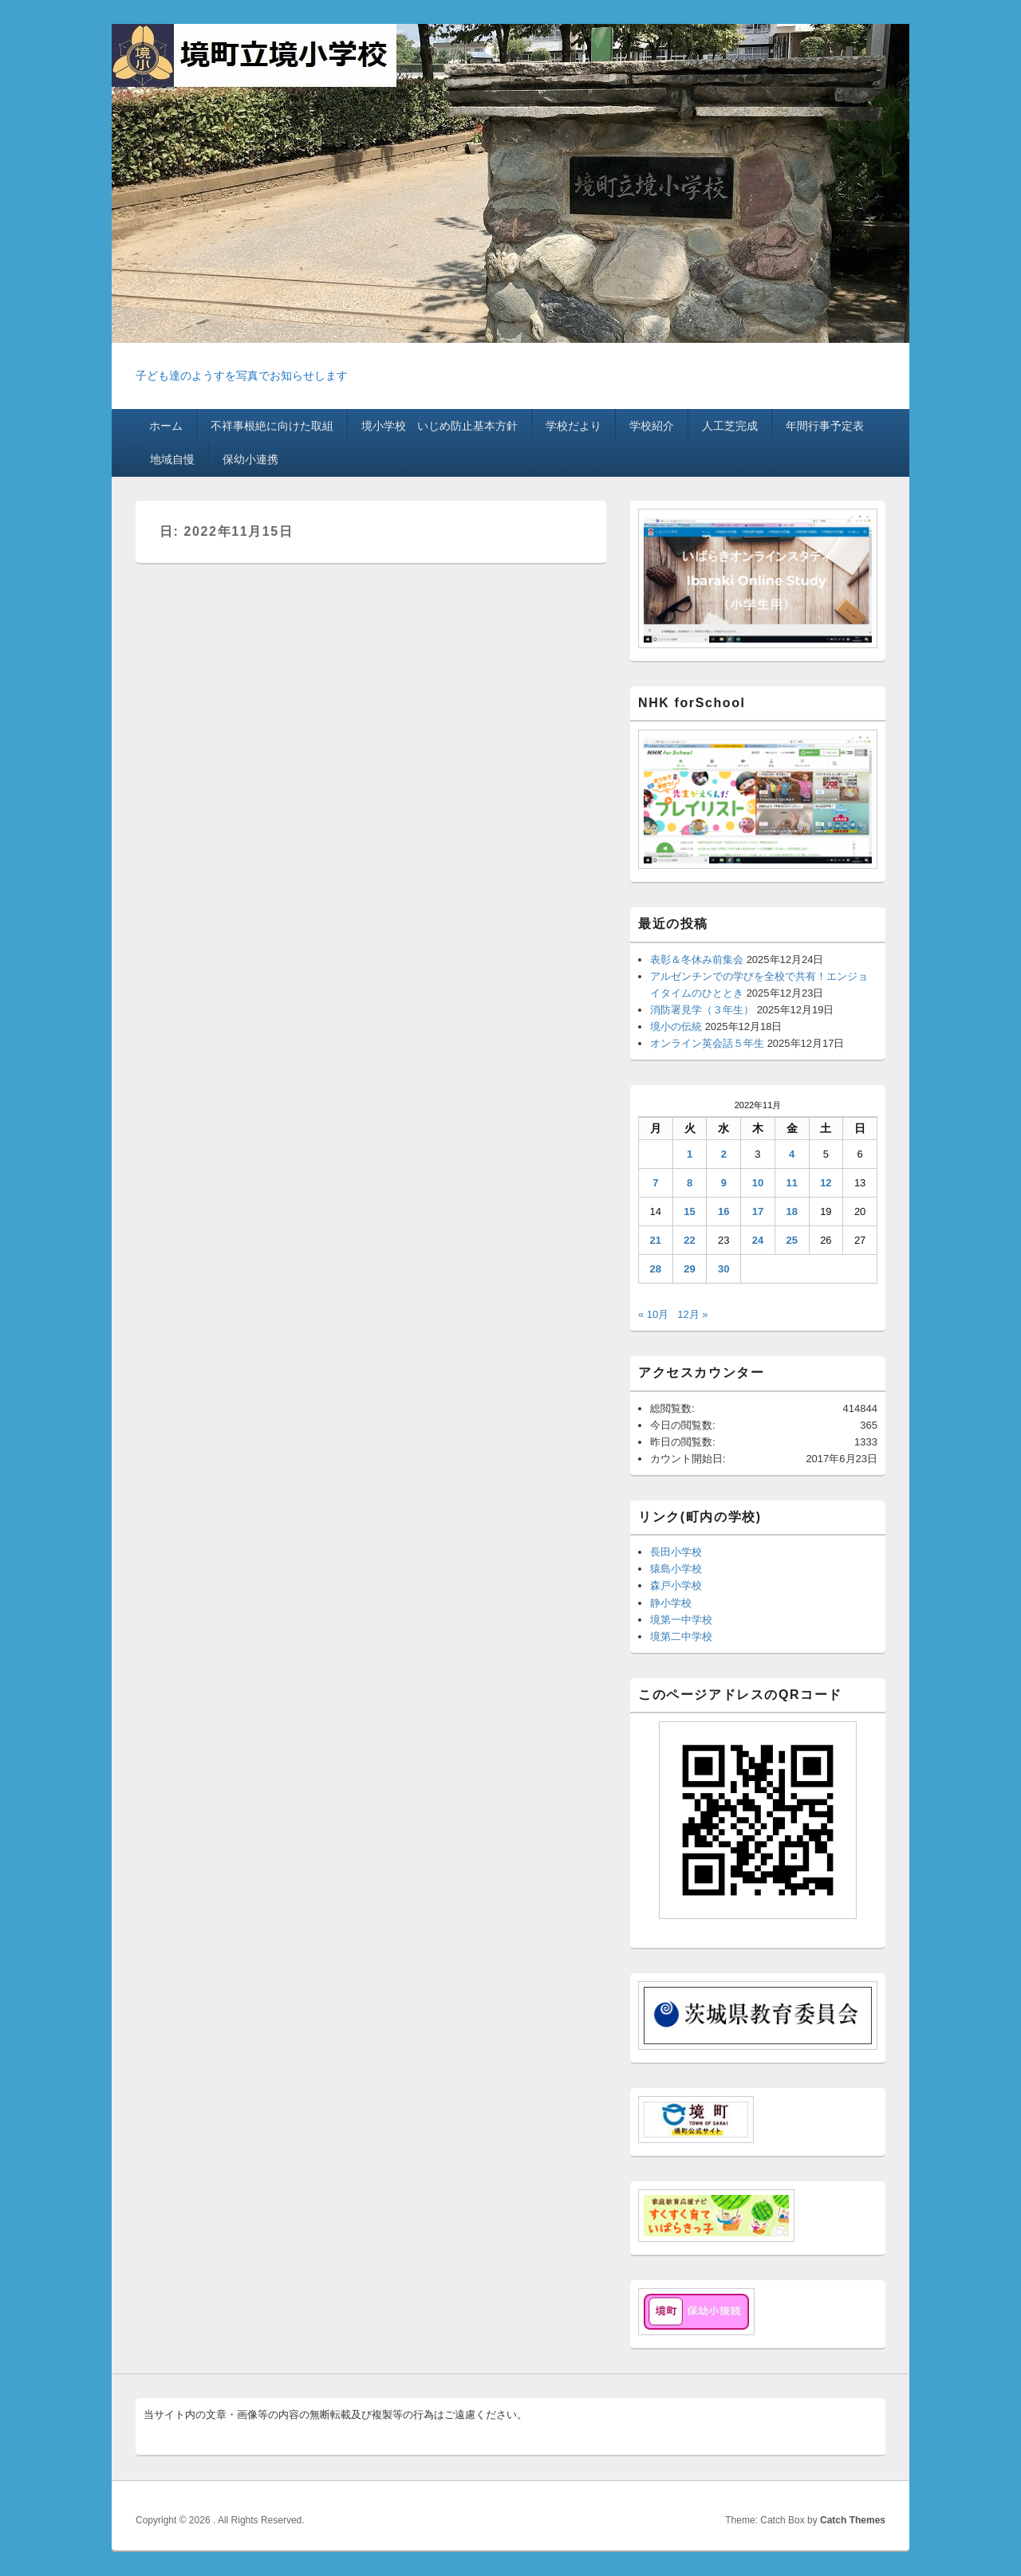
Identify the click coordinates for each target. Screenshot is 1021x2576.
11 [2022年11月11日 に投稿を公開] (791, 1183)
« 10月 (653, 1314)
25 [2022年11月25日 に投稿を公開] (791, 1240)
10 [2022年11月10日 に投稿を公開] (757, 1183)
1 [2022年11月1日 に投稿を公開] (689, 1154)
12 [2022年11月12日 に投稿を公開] (825, 1183)
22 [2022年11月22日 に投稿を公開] (689, 1240)
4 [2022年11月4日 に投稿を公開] (791, 1154)
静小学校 (671, 1603)
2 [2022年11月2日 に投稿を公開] (724, 1154)
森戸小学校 (676, 1585)
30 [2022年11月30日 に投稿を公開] (723, 1269)
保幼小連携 (250, 459)
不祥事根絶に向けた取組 (272, 425)
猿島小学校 (676, 1569)
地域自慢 (172, 459)
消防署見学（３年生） (702, 1010)
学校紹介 (651, 425)
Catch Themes (852, 2520)
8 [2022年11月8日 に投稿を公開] (689, 1183)
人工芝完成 (730, 425)
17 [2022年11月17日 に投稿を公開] (757, 1211)
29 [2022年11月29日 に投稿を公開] (689, 1269)
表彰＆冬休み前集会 (696, 960)
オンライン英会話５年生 (707, 1043)
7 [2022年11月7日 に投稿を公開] (655, 1183)
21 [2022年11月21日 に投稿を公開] (655, 1240)
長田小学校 (676, 1552)
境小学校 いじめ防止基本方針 (439, 425)
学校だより (573, 425)
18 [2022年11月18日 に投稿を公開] (791, 1211)
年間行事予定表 (825, 425)
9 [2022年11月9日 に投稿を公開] (724, 1183)
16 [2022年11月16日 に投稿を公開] (723, 1211)
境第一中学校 (681, 1620)
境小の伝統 (676, 1026)
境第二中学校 (681, 1636)
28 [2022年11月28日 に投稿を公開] (655, 1269)
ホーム (166, 425)
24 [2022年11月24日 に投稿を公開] (757, 1240)
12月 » (692, 1314)
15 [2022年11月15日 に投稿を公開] (689, 1211)
